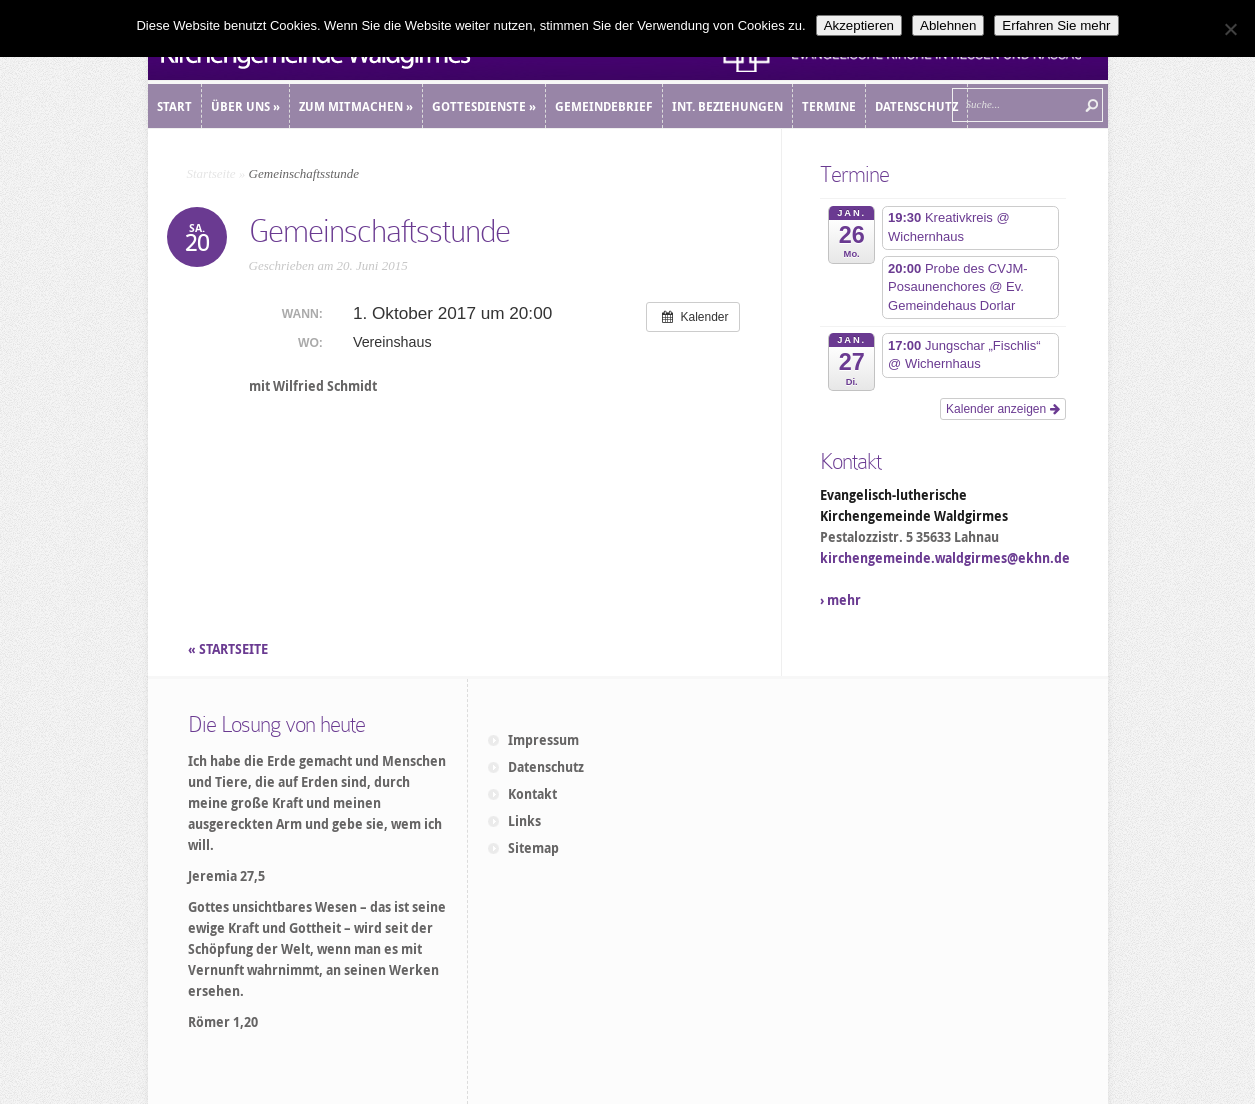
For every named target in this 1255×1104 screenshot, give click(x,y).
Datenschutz (546, 767)
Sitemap (533, 848)
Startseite (211, 173)
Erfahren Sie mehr (1056, 25)
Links (524, 821)
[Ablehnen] (1230, 29)
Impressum (543, 740)
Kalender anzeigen (1002, 409)
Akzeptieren (859, 25)
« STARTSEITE (229, 649)
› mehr (840, 600)
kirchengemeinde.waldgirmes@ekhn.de (945, 558)
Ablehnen (948, 25)
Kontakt (532, 794)
